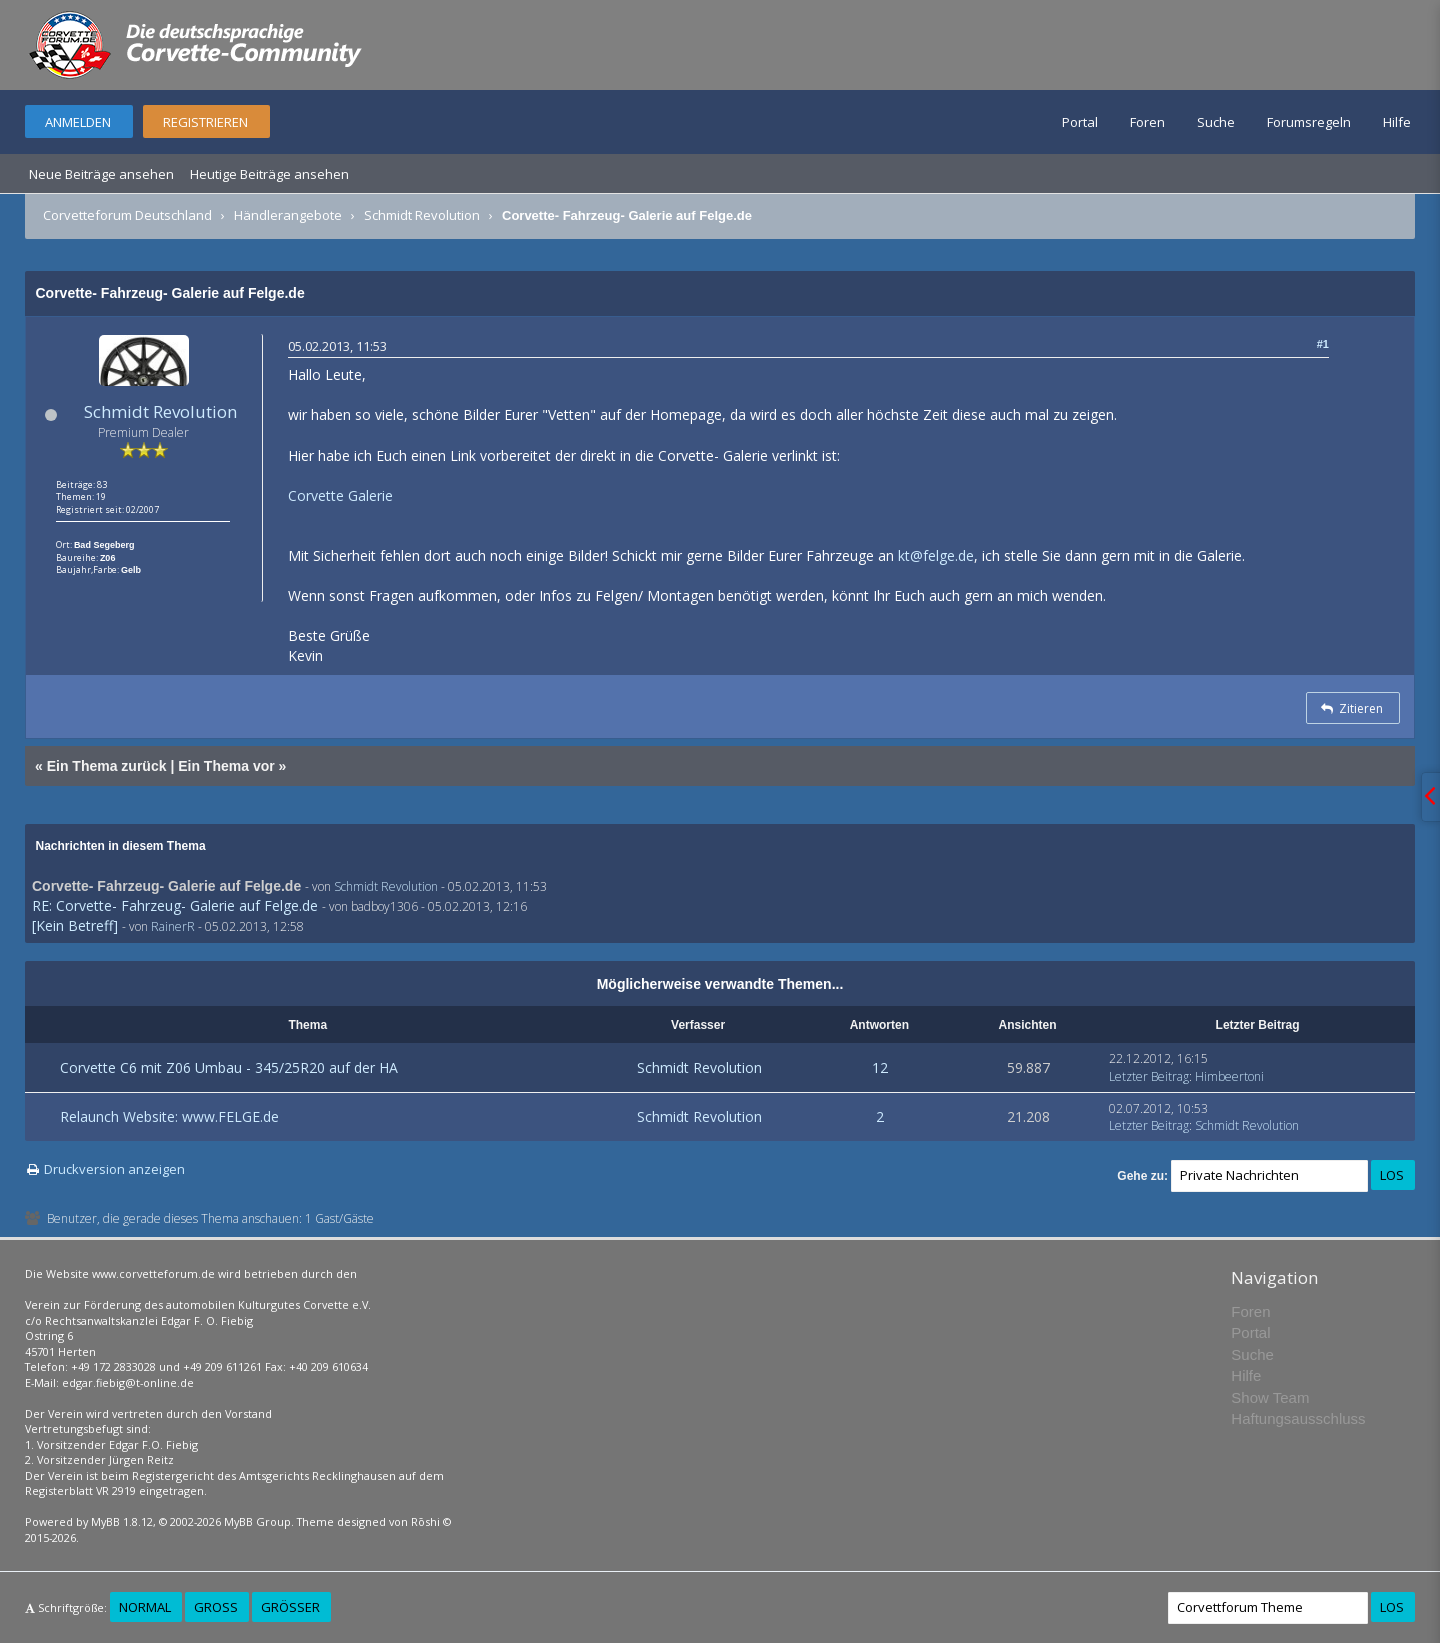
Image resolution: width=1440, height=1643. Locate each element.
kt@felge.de (936, 555)
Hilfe (1397, 122)
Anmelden (78, 122)
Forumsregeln (1309, 122)
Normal (145, 1607)
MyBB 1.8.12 (122, 1521)
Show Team (1270, 1397)
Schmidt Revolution (422, 215)
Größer (290, 1607)
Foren (1147, 122)
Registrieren (205, 122)
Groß (216, 1607)
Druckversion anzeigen (114, 1169)
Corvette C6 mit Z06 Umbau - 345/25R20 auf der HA (229, 1067)
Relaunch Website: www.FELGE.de (169, 1116)
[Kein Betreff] (75, 925)
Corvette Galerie (340, 495)
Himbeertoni (1229, 1076)
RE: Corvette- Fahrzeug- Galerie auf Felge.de (175, 905)
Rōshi (425, 1521)
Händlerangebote (288, 215)
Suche (1216, 122)
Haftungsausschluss (1298, 1418)
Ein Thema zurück (107, 766)
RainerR (173, 926)
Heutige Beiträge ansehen (269, 174)
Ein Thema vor (226, 766)
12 (880, 1067)
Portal (1080, 122)
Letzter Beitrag (1149, 1076)
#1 (1323, 344)
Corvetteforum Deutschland (127, 215)
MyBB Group (257, 1521)
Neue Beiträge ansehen (101, 174)
